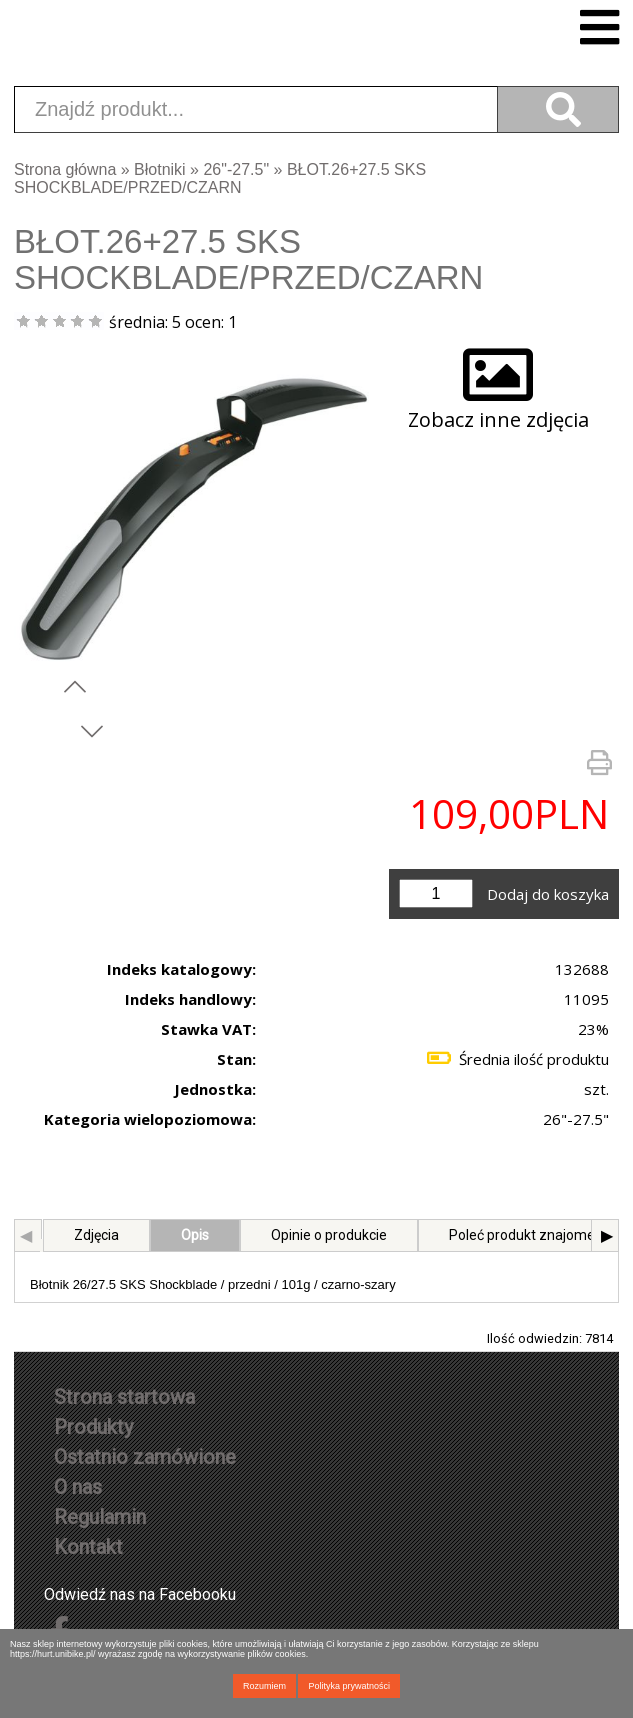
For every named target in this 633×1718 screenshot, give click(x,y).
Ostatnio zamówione (145, 1457)
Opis (192, 1235)
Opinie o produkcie (326, 1235)
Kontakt (88, 1547)
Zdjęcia (93, 1235)
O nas (78, 1487)
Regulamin (100, 1517)
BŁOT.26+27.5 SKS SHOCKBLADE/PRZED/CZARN (220, 178)
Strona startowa (124, 1397)
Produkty (93, 1427)
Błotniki (160, 169)
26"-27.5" (236, 169)
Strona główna (65, 169)
